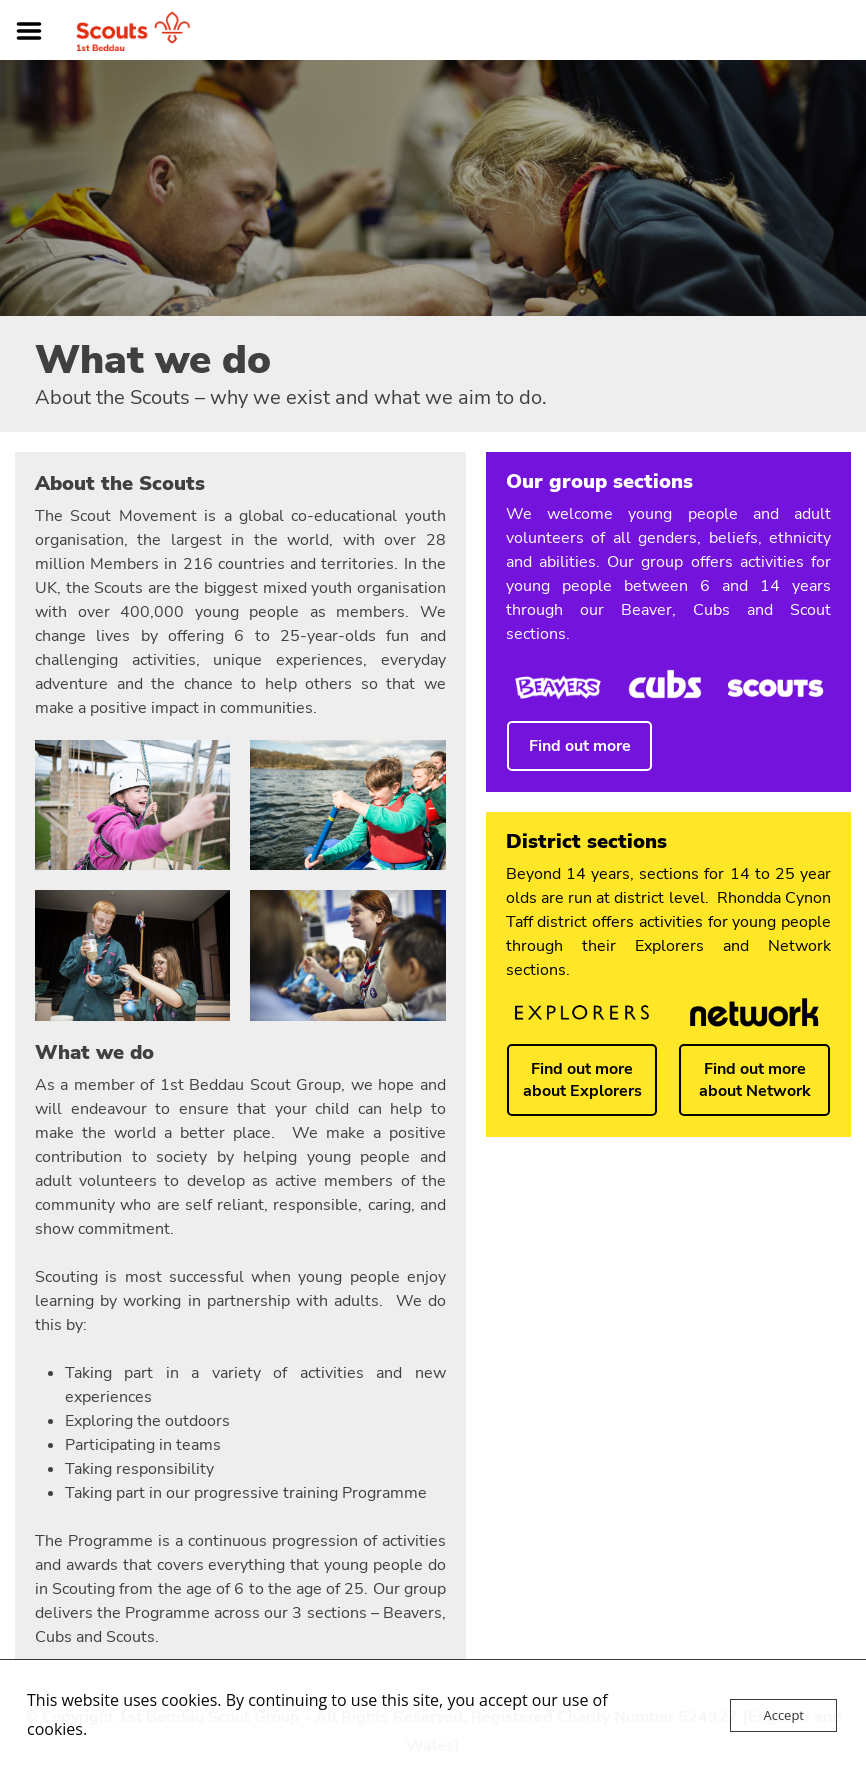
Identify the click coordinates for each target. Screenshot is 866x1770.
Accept (783, 1715)
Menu (36, 31)
